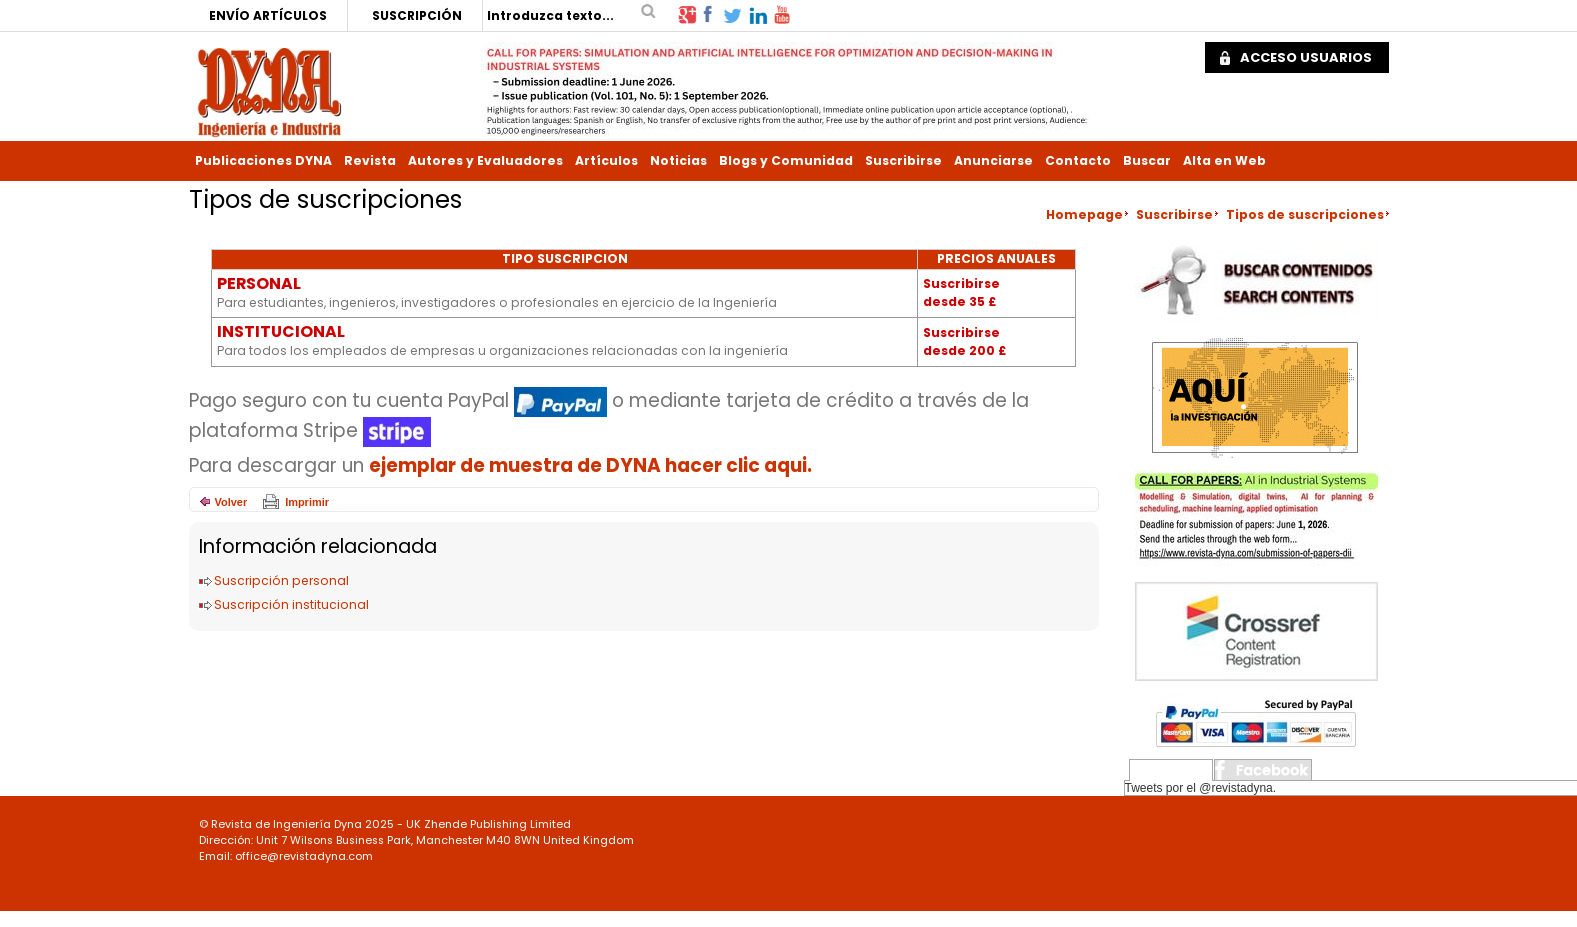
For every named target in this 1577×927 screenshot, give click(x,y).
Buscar (1147, 160)
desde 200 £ (964, 350)
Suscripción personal (281, 580)
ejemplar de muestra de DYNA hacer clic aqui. (590, 465)
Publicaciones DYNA (263, 160)
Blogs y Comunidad (786, 160)
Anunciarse (993, 160)
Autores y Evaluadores (485, 160)
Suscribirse (903, 160)
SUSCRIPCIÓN (417, 15)
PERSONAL (259, 283)
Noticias (678, 160)
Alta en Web (1224, 160)
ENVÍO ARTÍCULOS (268, 15)
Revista (370, 160)
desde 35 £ (959, 301)
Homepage (1084, 214)
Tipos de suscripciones (1305, 214)
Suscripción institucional (291, 604)
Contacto (1078, 160)
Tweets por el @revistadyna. (1201, 788)
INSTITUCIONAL (281, 331)
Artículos (606, 160)
